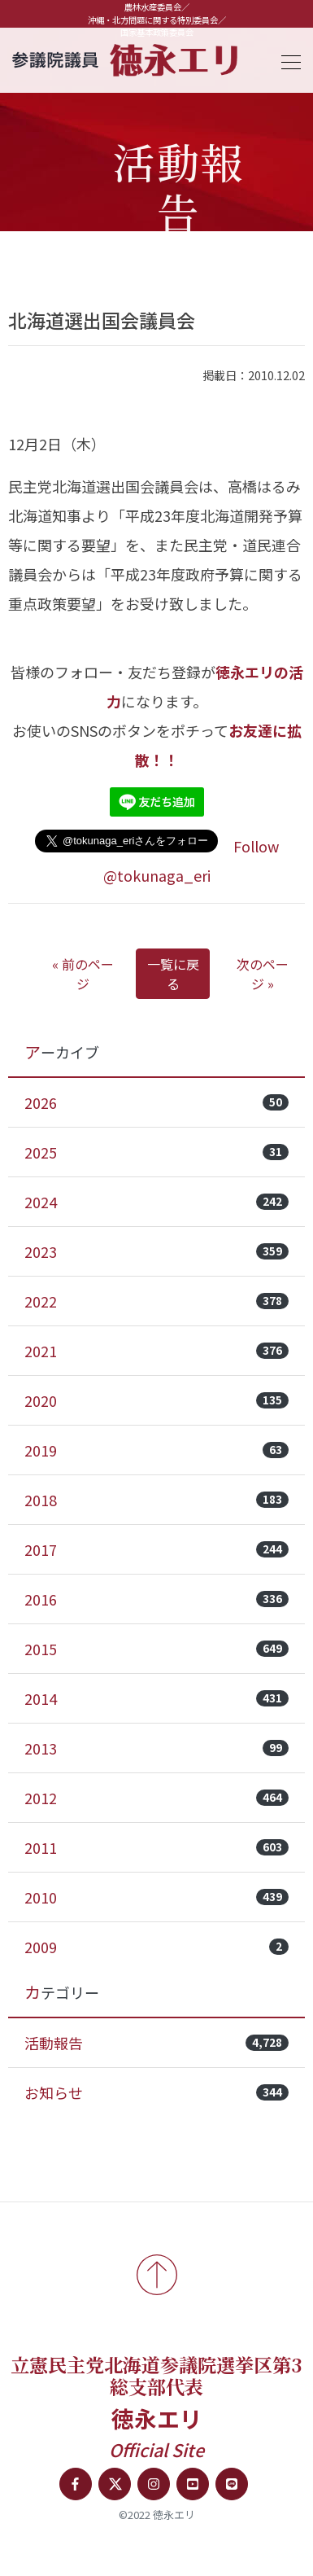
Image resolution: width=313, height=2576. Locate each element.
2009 (156, 1946)
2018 (156, 1499)
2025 (156, 1152)
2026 (156, 1102)
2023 (156, 1251)
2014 (156, 1698)
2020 (156, 1400)
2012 (156, 1797)
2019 (156, 1450)
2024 (156, 1201)
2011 (156, 1847)
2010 (156, 1897)
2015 (156, 1648)
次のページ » (263, 973)
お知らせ (156, 2092)
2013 (156, 1748)
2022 (156, 1301)
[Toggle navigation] (286, 60)
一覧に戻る (173, 973)
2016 (156, 1599)
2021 (156, 1350)
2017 (156, 1549)
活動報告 (156, 2042)
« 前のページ (83, 973)
